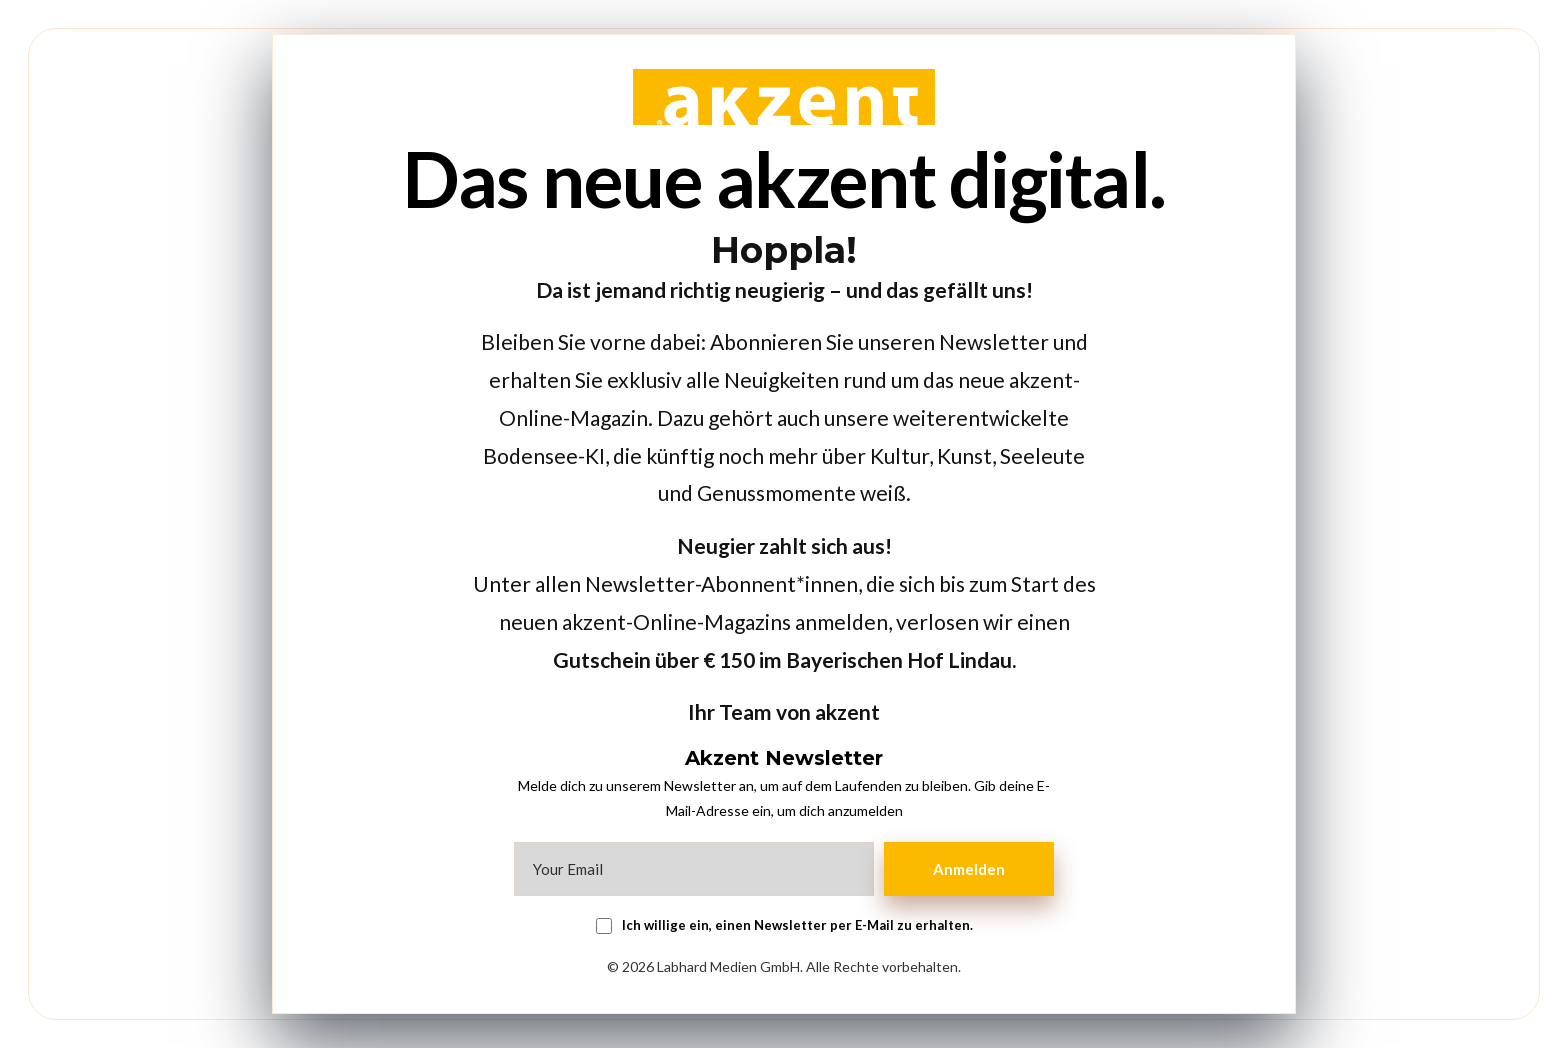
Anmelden (969, 869)
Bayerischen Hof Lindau (899, 659)
